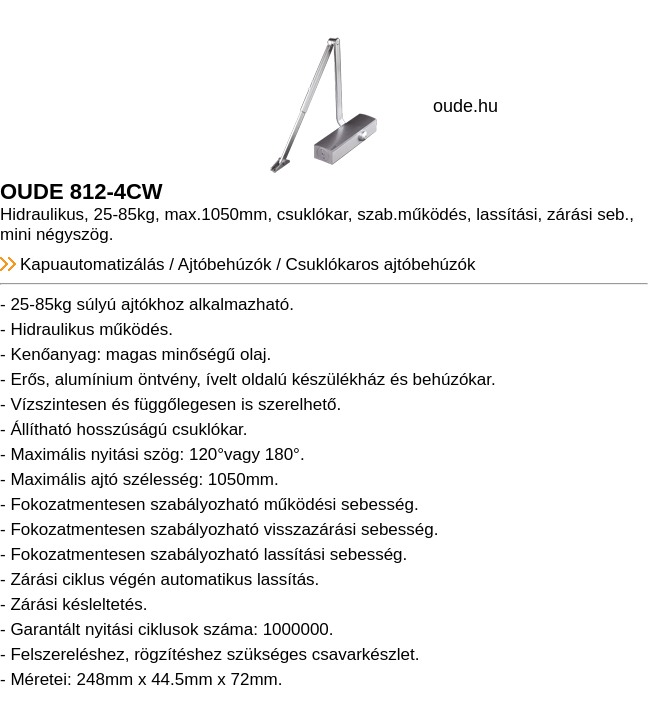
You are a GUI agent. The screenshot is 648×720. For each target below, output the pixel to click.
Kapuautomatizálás (92, 264)
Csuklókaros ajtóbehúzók (381, 264)
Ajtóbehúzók (225, 264)
